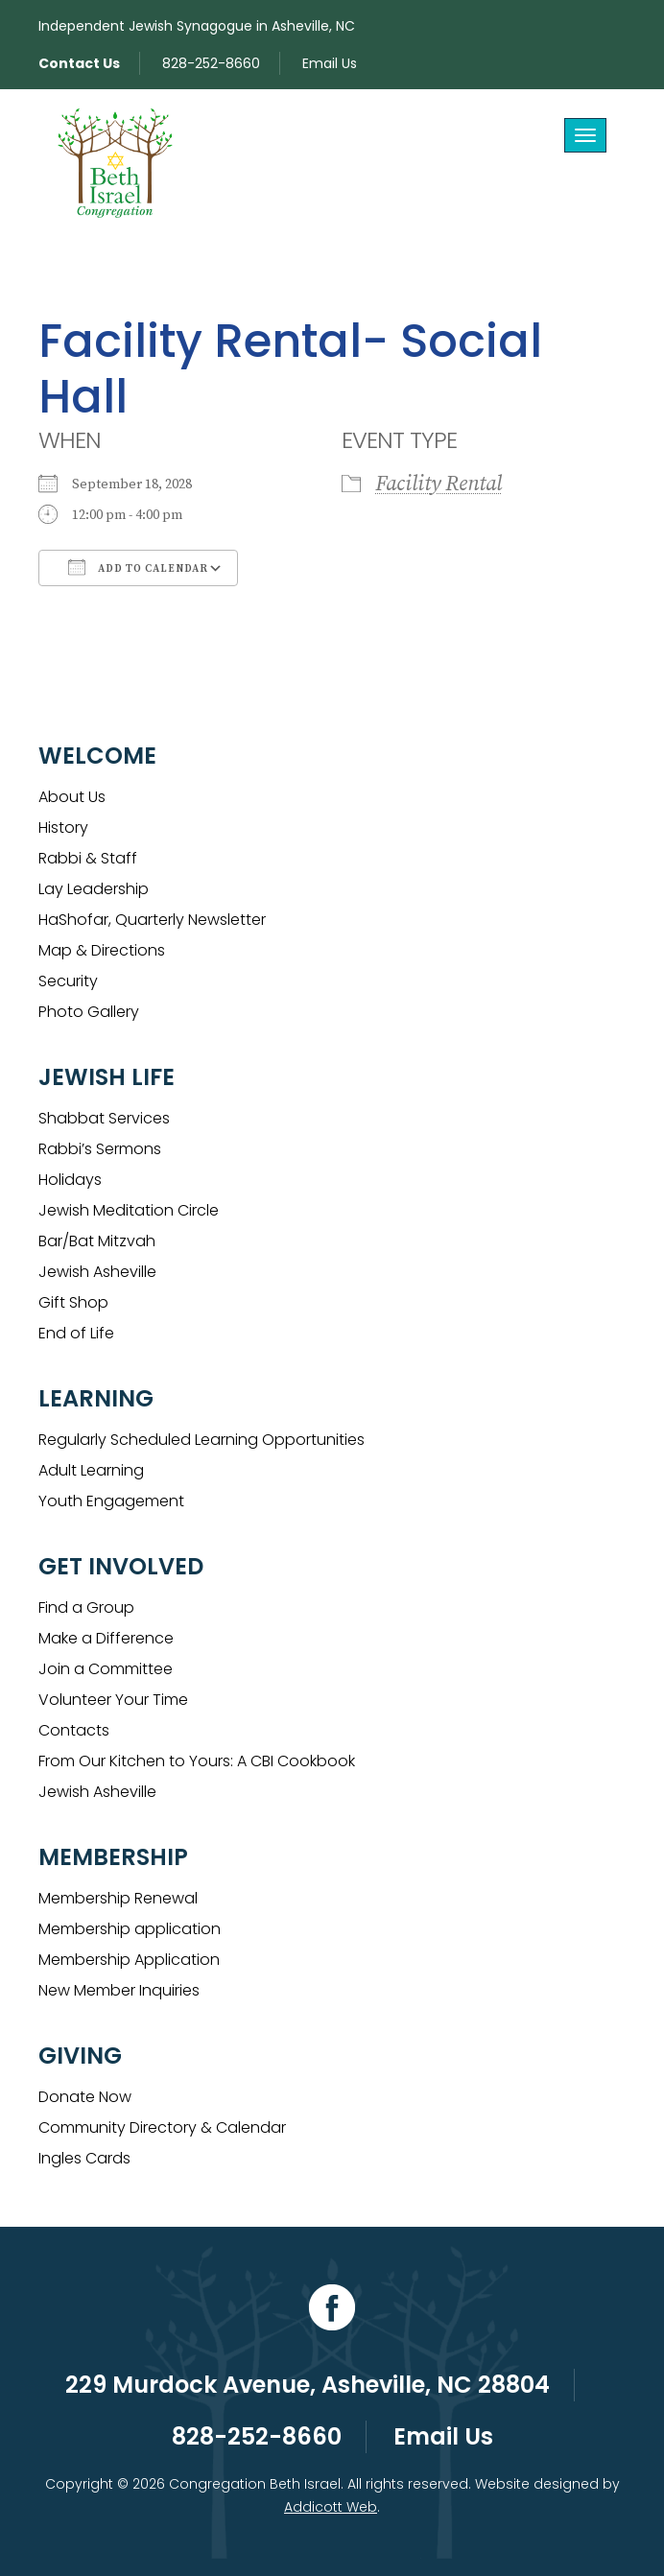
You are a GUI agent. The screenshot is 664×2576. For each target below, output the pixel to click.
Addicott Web (330, 2507)
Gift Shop (73, 1302)
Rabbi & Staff (87, 858)
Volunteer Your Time (113, 1700)
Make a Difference (106, 1638)
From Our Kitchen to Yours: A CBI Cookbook (196, 1761)
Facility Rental (438, 484)
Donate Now (84, 2097)
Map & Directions (101, 950)
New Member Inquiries (119, 1990)
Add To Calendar (138, 567)
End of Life (76, 1333)
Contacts (73, 1730)
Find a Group (86, 1607)
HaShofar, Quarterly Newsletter (152, 920)
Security (68, 981)
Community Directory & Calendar (162, 2127)
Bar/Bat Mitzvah (96, 1241)
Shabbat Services (104, 1118)
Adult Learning (91, 1470)
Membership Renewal (118, 1898)
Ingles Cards (84, 2158)
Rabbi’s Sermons (99, 1149)
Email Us (329, 63)
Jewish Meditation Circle (128, 1210)
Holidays (70, 1180)
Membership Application (129, 1960)
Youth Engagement (111, 1501)
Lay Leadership (93, 889)
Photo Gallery (88, 1012)
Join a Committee (105, 1669)
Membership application (129, 1929)
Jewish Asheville (97, 1272)
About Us (72, 797)
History (63, 827)
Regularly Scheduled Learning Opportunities (201, 1440)
